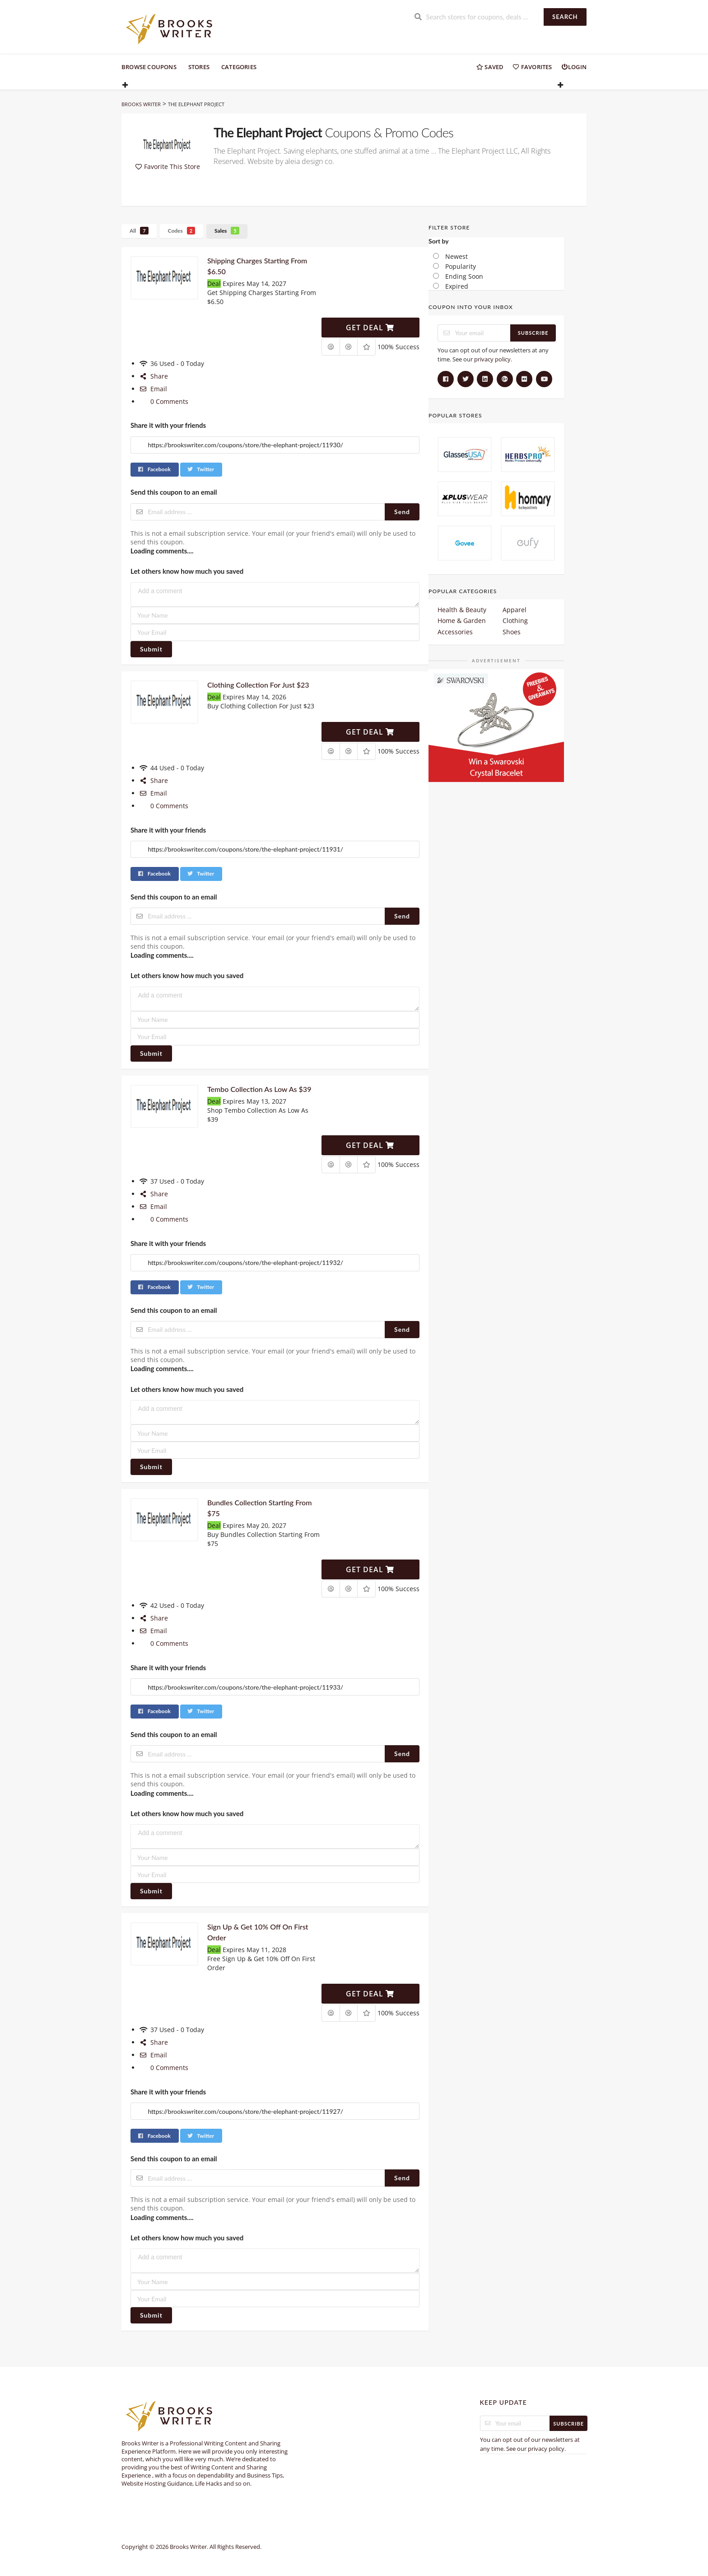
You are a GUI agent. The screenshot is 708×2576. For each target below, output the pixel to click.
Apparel (514, 609)
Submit (151, 649)
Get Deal (370, 328)
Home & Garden (462, 620)
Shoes (512, 632)
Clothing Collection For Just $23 (258, 684)
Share (154, 376)
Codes (182, 230)
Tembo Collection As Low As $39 (259, 1089)
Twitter (200, 469)
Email (153, 388)
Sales (226, 230)
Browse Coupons (149, 67)
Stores (199, 67)
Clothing (515, 620)
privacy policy (492, 359)
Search (565, 16)
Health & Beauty (462, 609)
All (139, 230)
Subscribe (533, 333)
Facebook (153, 469)
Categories (238, 67)
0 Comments (164, 401)
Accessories (455, 632)
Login (574, 67)
